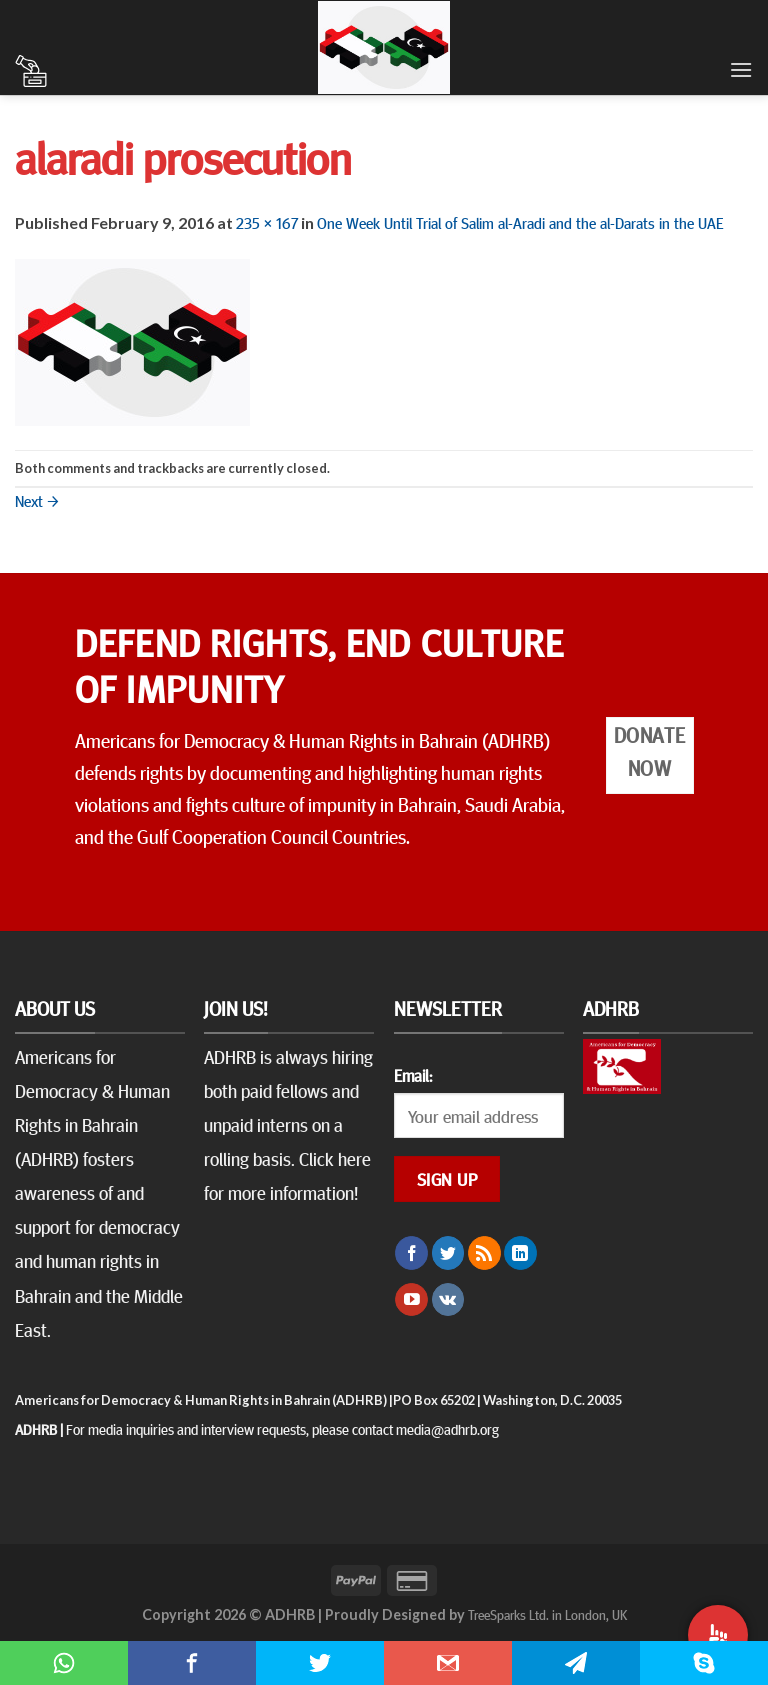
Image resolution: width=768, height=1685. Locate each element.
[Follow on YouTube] (411, 1300)
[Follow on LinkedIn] (520, 1253)
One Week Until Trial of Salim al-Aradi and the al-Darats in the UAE (520, 222)
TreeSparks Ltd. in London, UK (547, 1614)
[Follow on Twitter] (448, 1253)
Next (37, 500)
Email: (413, 1075)
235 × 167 (267, 222)
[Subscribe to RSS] (484, 1253)
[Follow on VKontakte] (448, 1300)
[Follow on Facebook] (411, 1253)
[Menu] (741, 69)
